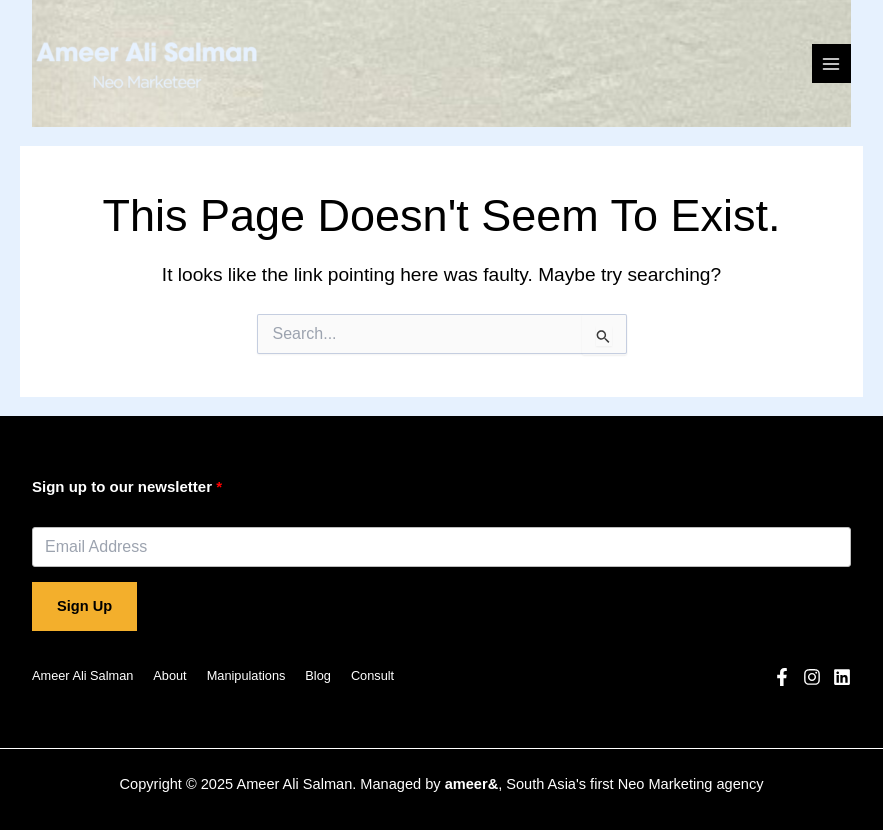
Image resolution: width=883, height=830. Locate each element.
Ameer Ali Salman (82, 675)
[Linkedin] (842, 677)
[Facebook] (782, 677)
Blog (318, 675)
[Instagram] (812, 677)
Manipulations (246, 675)
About (169, 675)
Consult (372, 675)
